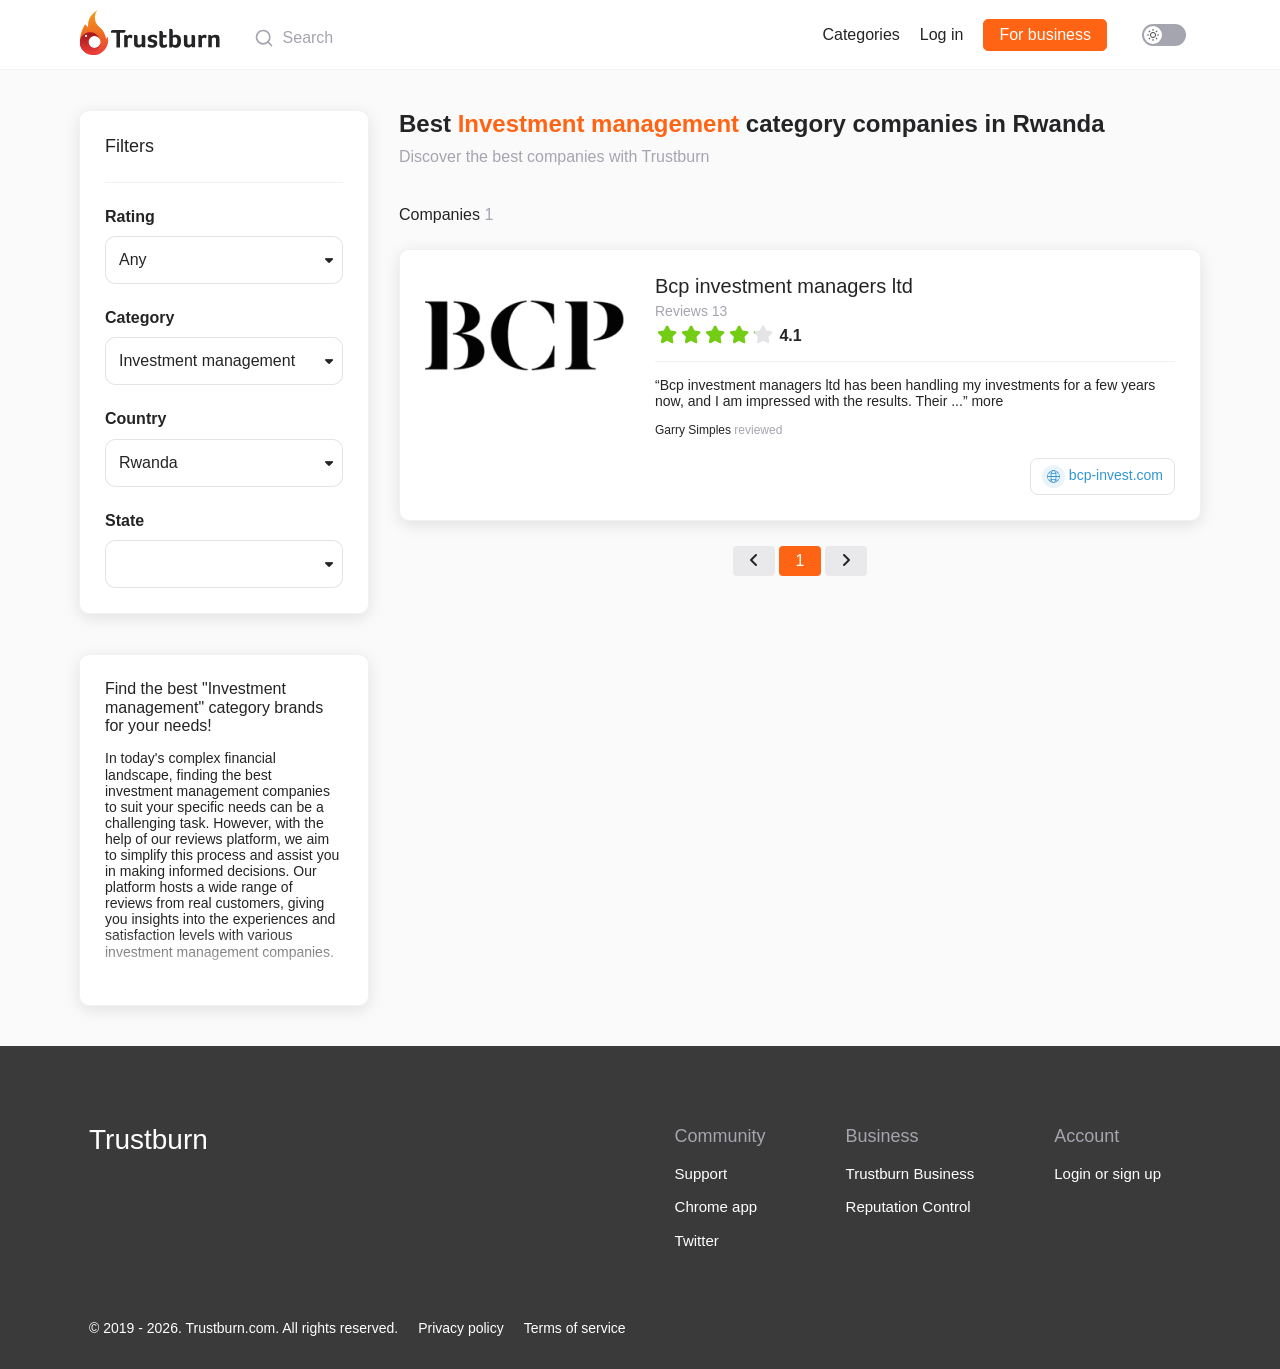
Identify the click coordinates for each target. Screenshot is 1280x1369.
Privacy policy (461, 1328)
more (987, 401)
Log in (942, 34)
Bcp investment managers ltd (784, 286)
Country (135, 418)
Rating (130, 216)
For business (1045, 34)
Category (139, 317)
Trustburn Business (910, 1173)
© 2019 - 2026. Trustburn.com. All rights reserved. (243, 1328)
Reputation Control (908, 1206)
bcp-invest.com (1102, 476)
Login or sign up (1107, 1173)
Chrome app (716, 1206)
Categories (860, 34)
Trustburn (148, 1139)
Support (701, 1173)
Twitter (697, 1240)
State (124, 520)
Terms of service (575, 1328)
